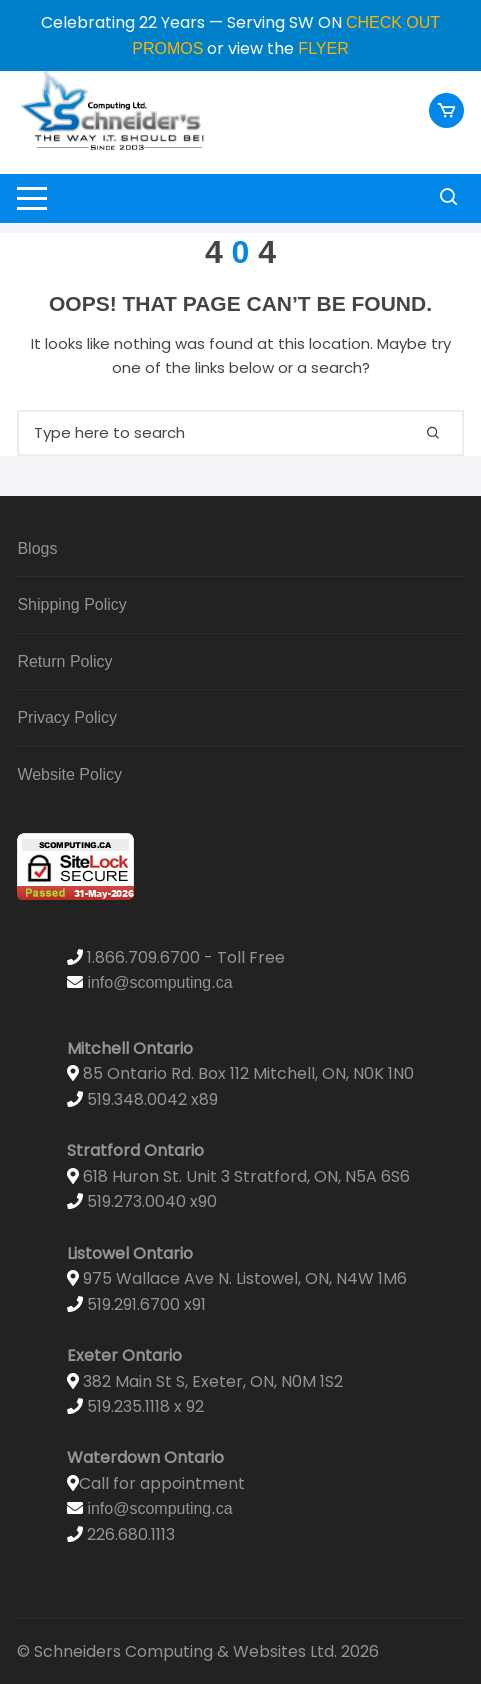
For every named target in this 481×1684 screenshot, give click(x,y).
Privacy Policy (67, 717)
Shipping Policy (71, 604)
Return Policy (64, 661)
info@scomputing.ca (159, 982)
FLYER (323, 48)
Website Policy (69, 774)
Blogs (37, 548)
